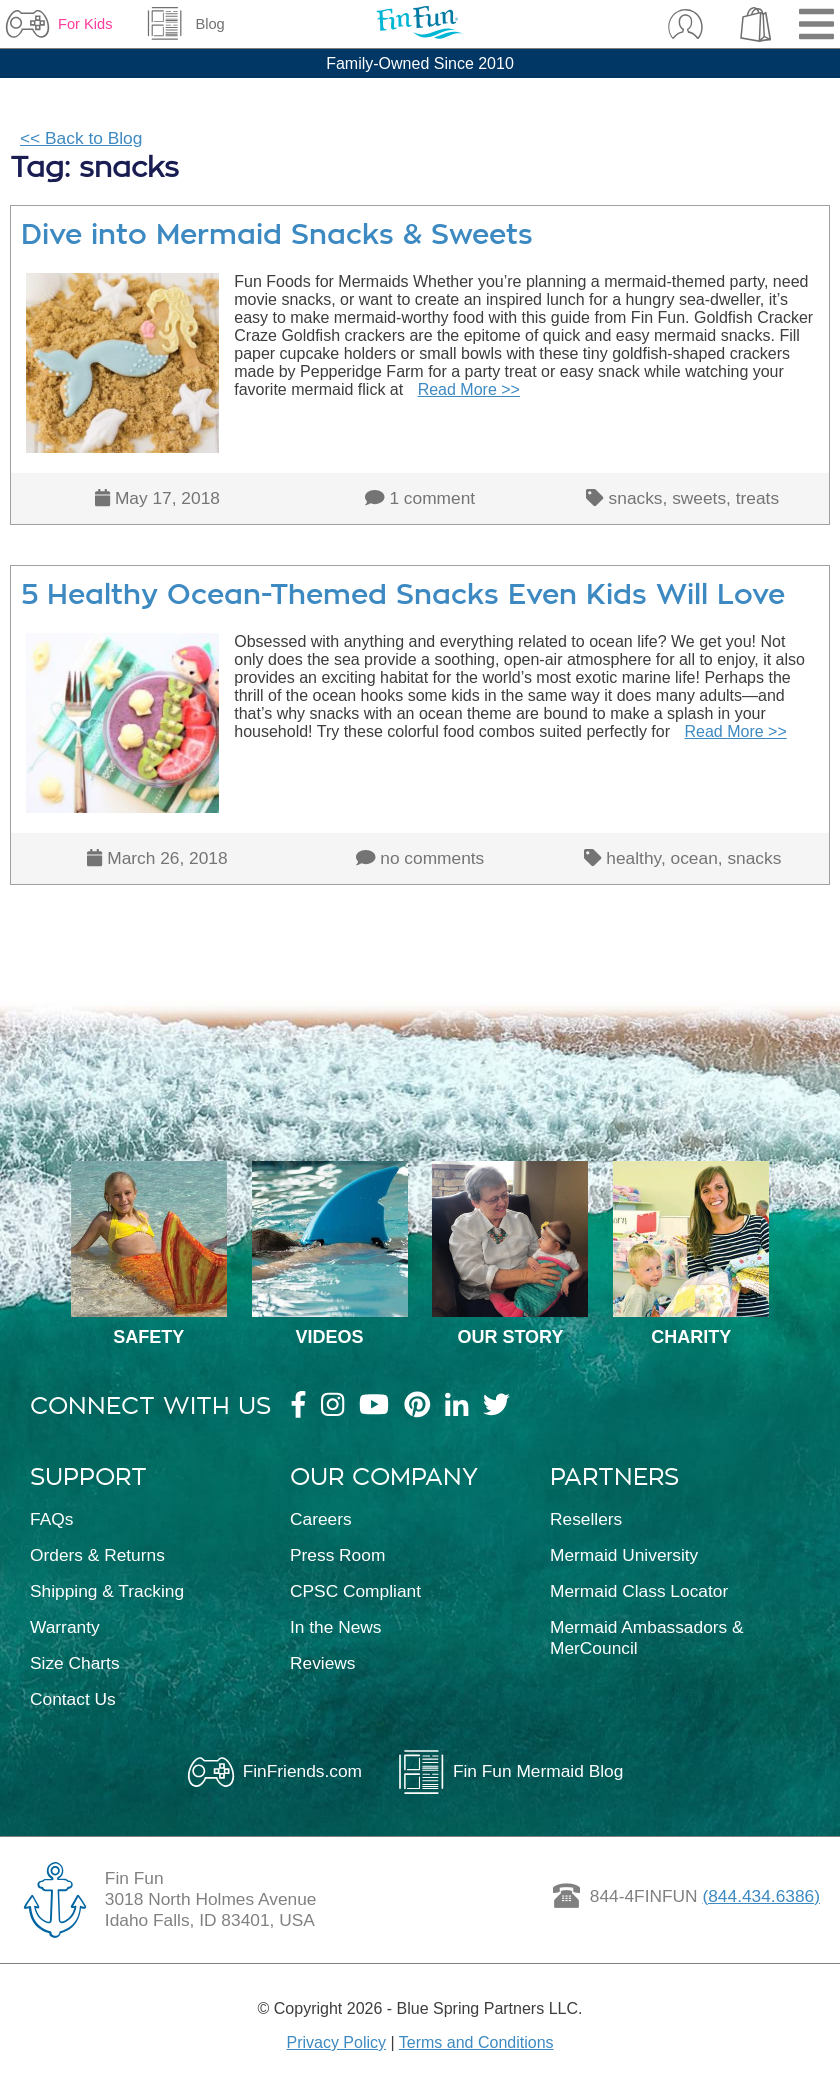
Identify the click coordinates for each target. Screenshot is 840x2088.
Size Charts (75, 1663)
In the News (336, 1627)
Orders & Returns (97, 1555)
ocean (694, 858)
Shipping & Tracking (107, 1591)
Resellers (586, 1519)
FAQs (51, 1519)
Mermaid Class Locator (639, 1591)
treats (757, 498)
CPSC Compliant (355, 1591)
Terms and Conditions (476, 2042)
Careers (321, 1519)
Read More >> (469, 389)
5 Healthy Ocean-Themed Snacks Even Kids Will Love (403, 594)
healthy (633, 858)
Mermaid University (624, 1555)
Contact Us (73, 1699)
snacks (636, 498)
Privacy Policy (336, 2042)
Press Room (337, 1555)
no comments (432, 858)
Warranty (65, 1627)
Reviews (322, 1663)
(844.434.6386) (761, 1896)
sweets (699, 498)
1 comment (432, 498)
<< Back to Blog (81, 138)
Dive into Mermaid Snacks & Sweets (277, 234)
